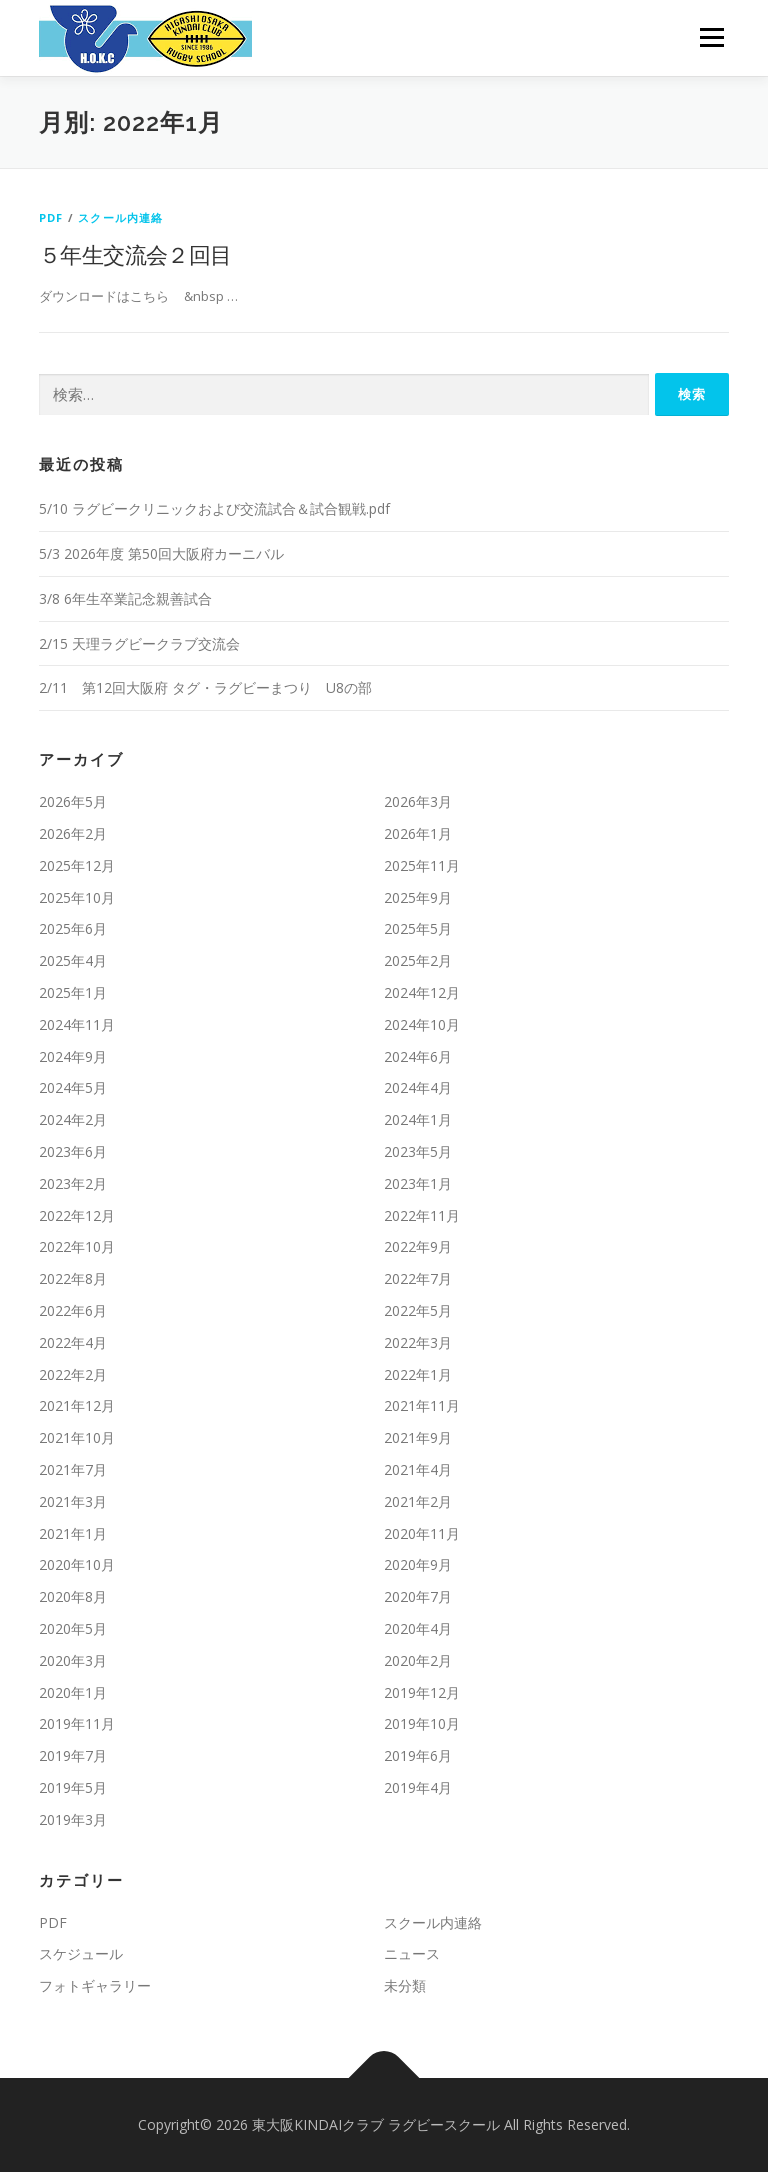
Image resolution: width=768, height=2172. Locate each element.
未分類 (405, 1985)
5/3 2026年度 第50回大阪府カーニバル (161, 553)
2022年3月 (418, 1342)
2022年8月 (73, 1278)
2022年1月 (418, 1374)
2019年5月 (73, 1787)
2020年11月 (422, 1533)
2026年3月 (418, 801)
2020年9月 (418, 1564)
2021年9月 (418, 1437)
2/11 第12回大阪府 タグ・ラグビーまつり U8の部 (205, 687)
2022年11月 (422, 1215)
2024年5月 (73, 1087)
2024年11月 (77, 1024)
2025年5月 (418, 928)
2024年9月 (73, 1056)
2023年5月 (418, 1151)
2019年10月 (422, 1723)
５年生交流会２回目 (135, 254)
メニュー (711, 37)
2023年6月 (73, 1151)
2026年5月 (73, 801)
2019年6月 (418, 1755)
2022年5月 (418, 1310)
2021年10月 (77, 1437)
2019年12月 (422, 1692)
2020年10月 (77, 1564)
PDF (51, 217)
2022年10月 (77, 1246)
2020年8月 (73, 1596)
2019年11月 (77, 1723)
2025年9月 (418, 897)
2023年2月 (73, 1183)
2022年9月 (418, 1246)
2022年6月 (73, 1310)
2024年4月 (418, 1087)
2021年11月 (422, 1405)
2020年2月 (418, 1660)
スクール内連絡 (120, 217)
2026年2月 (73, 833)
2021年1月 (73, 1533)
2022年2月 (73, 1374)
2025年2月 (418, 960)
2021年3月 (73, 1501)
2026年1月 (418, 833)
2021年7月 (73, 1469)
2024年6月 (418, 1056)
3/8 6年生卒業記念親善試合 (125, 598)
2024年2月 (73, 1119)
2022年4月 (73, 1342)
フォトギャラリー (95, 1985)
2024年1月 (418, 1119)
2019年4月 (418, 1787)
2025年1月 (73, 992)
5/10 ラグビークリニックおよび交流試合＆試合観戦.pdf (214, 508)
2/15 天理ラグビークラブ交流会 (139, 643)
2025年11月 (422, 865)
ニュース (412, 1953)
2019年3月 (73, 1819)
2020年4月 (418, 1628)
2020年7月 (418, 1596)
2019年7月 (73, 1755)
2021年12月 (77, 1405)
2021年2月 (418, 1501)
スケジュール (81, 1953)
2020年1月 (73, 1692)
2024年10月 (422, 1024)
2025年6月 (73, 928)
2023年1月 (418, 1183)
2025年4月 (73, 960)
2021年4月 (418, 1469)
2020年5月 (73, 1628)
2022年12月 (77, 1215)
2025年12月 (77, 865)
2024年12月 (422, 992)
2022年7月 (418, 1278)
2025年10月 (77, 897)
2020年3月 (73, 1660)
